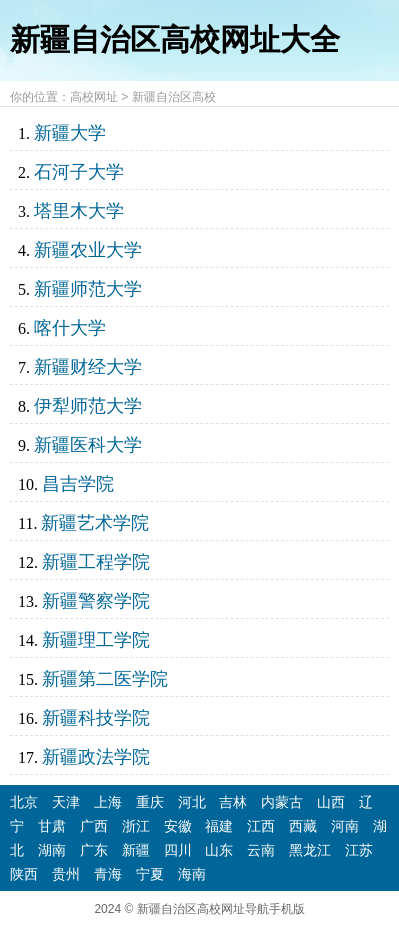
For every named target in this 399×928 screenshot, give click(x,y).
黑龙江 (310, 850)
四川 (178, 850)
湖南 (52, 850)
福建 (219, 826)
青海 (108, 874)
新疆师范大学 (88, 289)
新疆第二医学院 (105, 679)
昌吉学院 (78, 484)
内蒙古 (282, 802)
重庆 (150, 802)
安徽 (178, 826)
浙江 (136, 826)
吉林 (233, 802)
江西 (261, 826)
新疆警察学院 (96, 601)
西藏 (303, 826)
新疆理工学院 (96, 640)
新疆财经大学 (88, 367)
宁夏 (150, 874)
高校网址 (94, 97)
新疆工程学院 (96, 562)
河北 (192, 802)
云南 (261, 850)
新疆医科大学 (88, 445)
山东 (219, 850)
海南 (192, 874)
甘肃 (52, 826)
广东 (94, 850)
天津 (66, 802)
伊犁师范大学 (88, 406)
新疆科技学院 (96, 718)
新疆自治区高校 (174, 97)
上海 (108, 802)
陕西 (24, 874)
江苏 (359, 850)
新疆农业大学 (88, 250)
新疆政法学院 (96, 757)
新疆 (136, 850)
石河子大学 (79, 172)
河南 (345, 826)
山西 (331, 802)
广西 (94, 826)
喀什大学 (70, 328)
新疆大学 (70, 133)
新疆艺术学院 (95, 523)
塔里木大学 (79, 211)
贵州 (66, 874)
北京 (24, 802)
